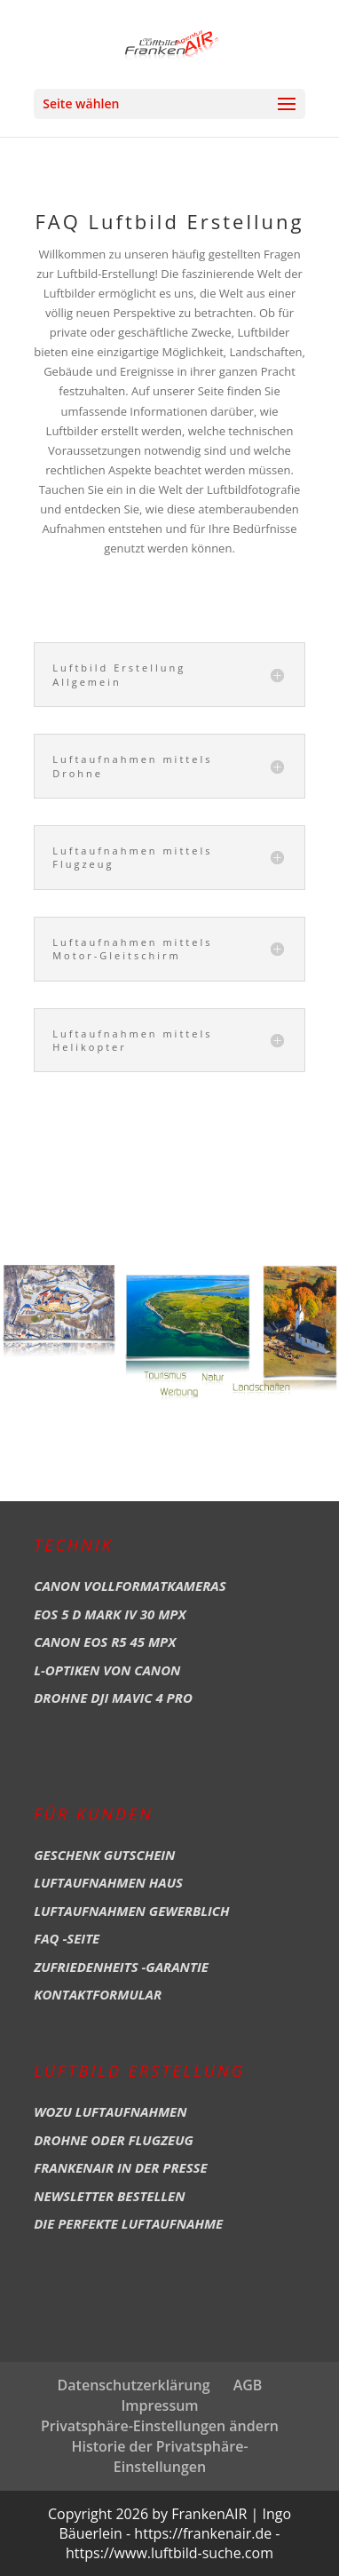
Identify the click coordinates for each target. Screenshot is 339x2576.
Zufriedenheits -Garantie (121, 1967)
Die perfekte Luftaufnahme (128, 2223)
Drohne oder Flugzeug (113, 2140)
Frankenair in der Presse (121, 2167)
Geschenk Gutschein (104, 1855)
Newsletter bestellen (109, 2196)
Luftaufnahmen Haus (108, 1882)
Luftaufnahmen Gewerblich (131, 1911)
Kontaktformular (98, 1994)
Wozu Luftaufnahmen (110, 2111)
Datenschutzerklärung (134, 2385)
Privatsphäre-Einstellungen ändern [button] (160, 2426)
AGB (248, 2385)
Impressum (159, 2405)
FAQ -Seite (66, 1938)
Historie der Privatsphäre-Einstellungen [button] (159, 2457)
